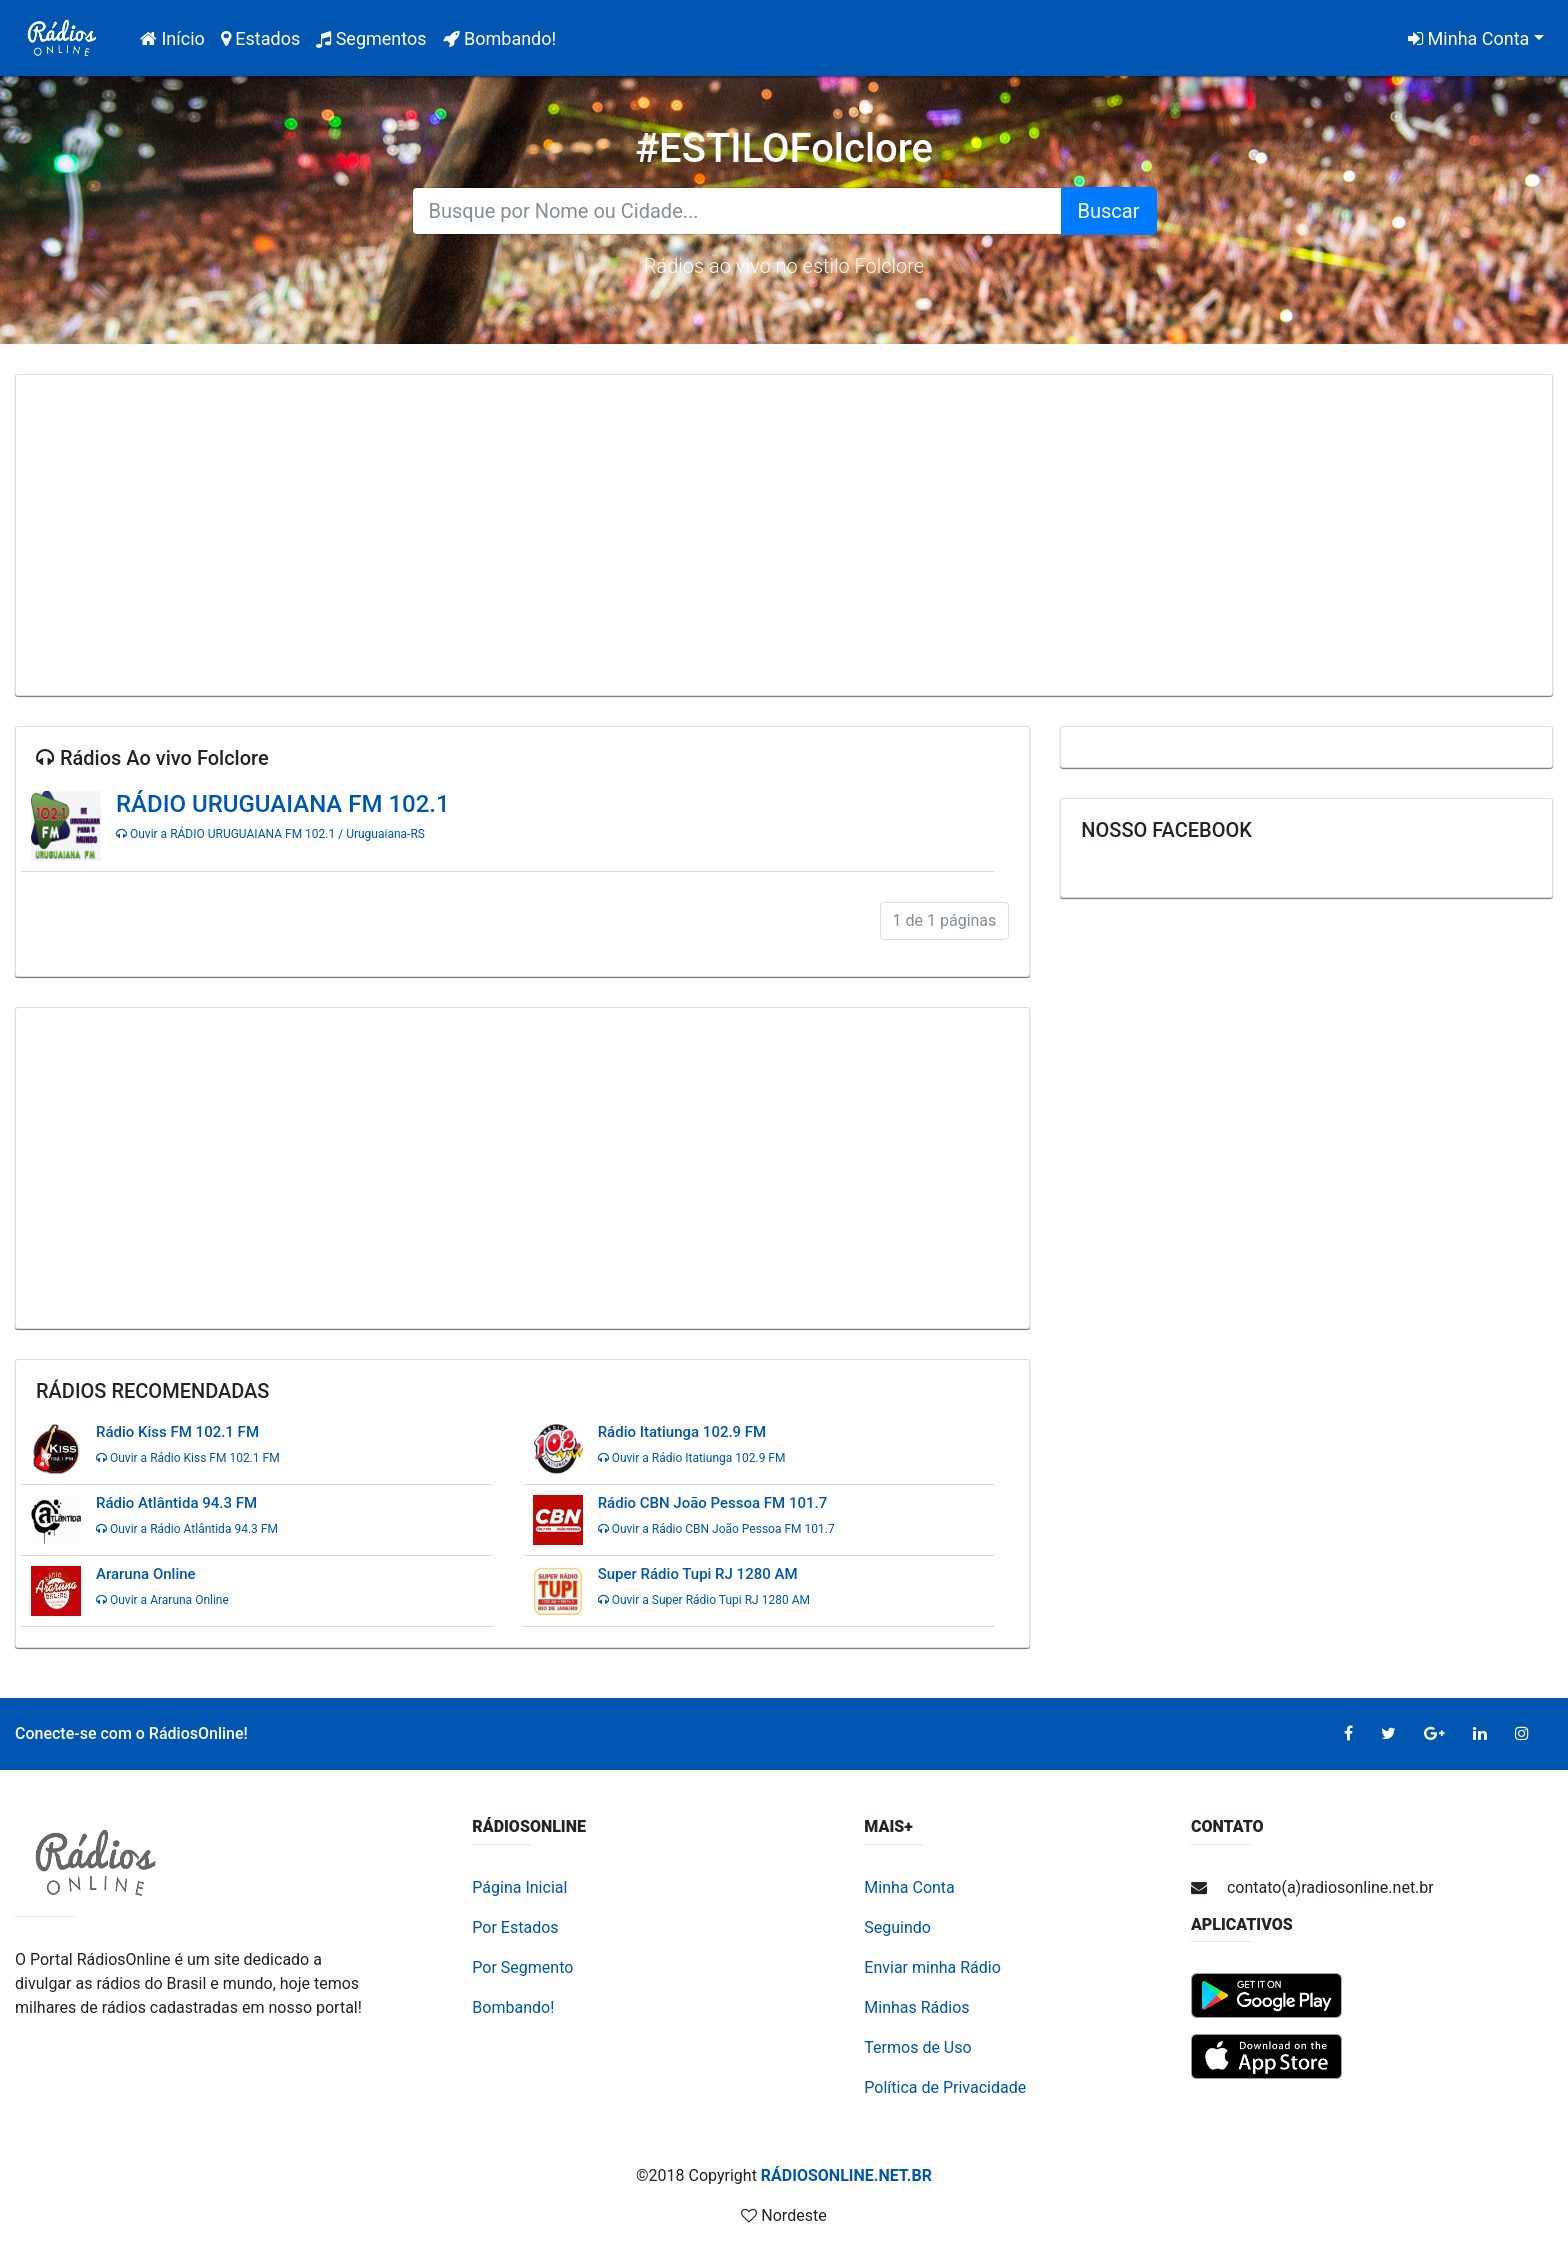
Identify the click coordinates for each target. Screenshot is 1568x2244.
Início (176, 36)
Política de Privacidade (945, 2087)
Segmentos (371, 38)
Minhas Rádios (916, 2007)
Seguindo (897, 1927)
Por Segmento (522, 1967)
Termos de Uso (917, 2047)
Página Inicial (519, 1887)
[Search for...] (737, 211)
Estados (260, 38)
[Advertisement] (784, 535)
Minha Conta (1468, 38)
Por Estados (515, 1927)
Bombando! (500, 38)
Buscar (1109, 211)
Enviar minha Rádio (932, 1967)
